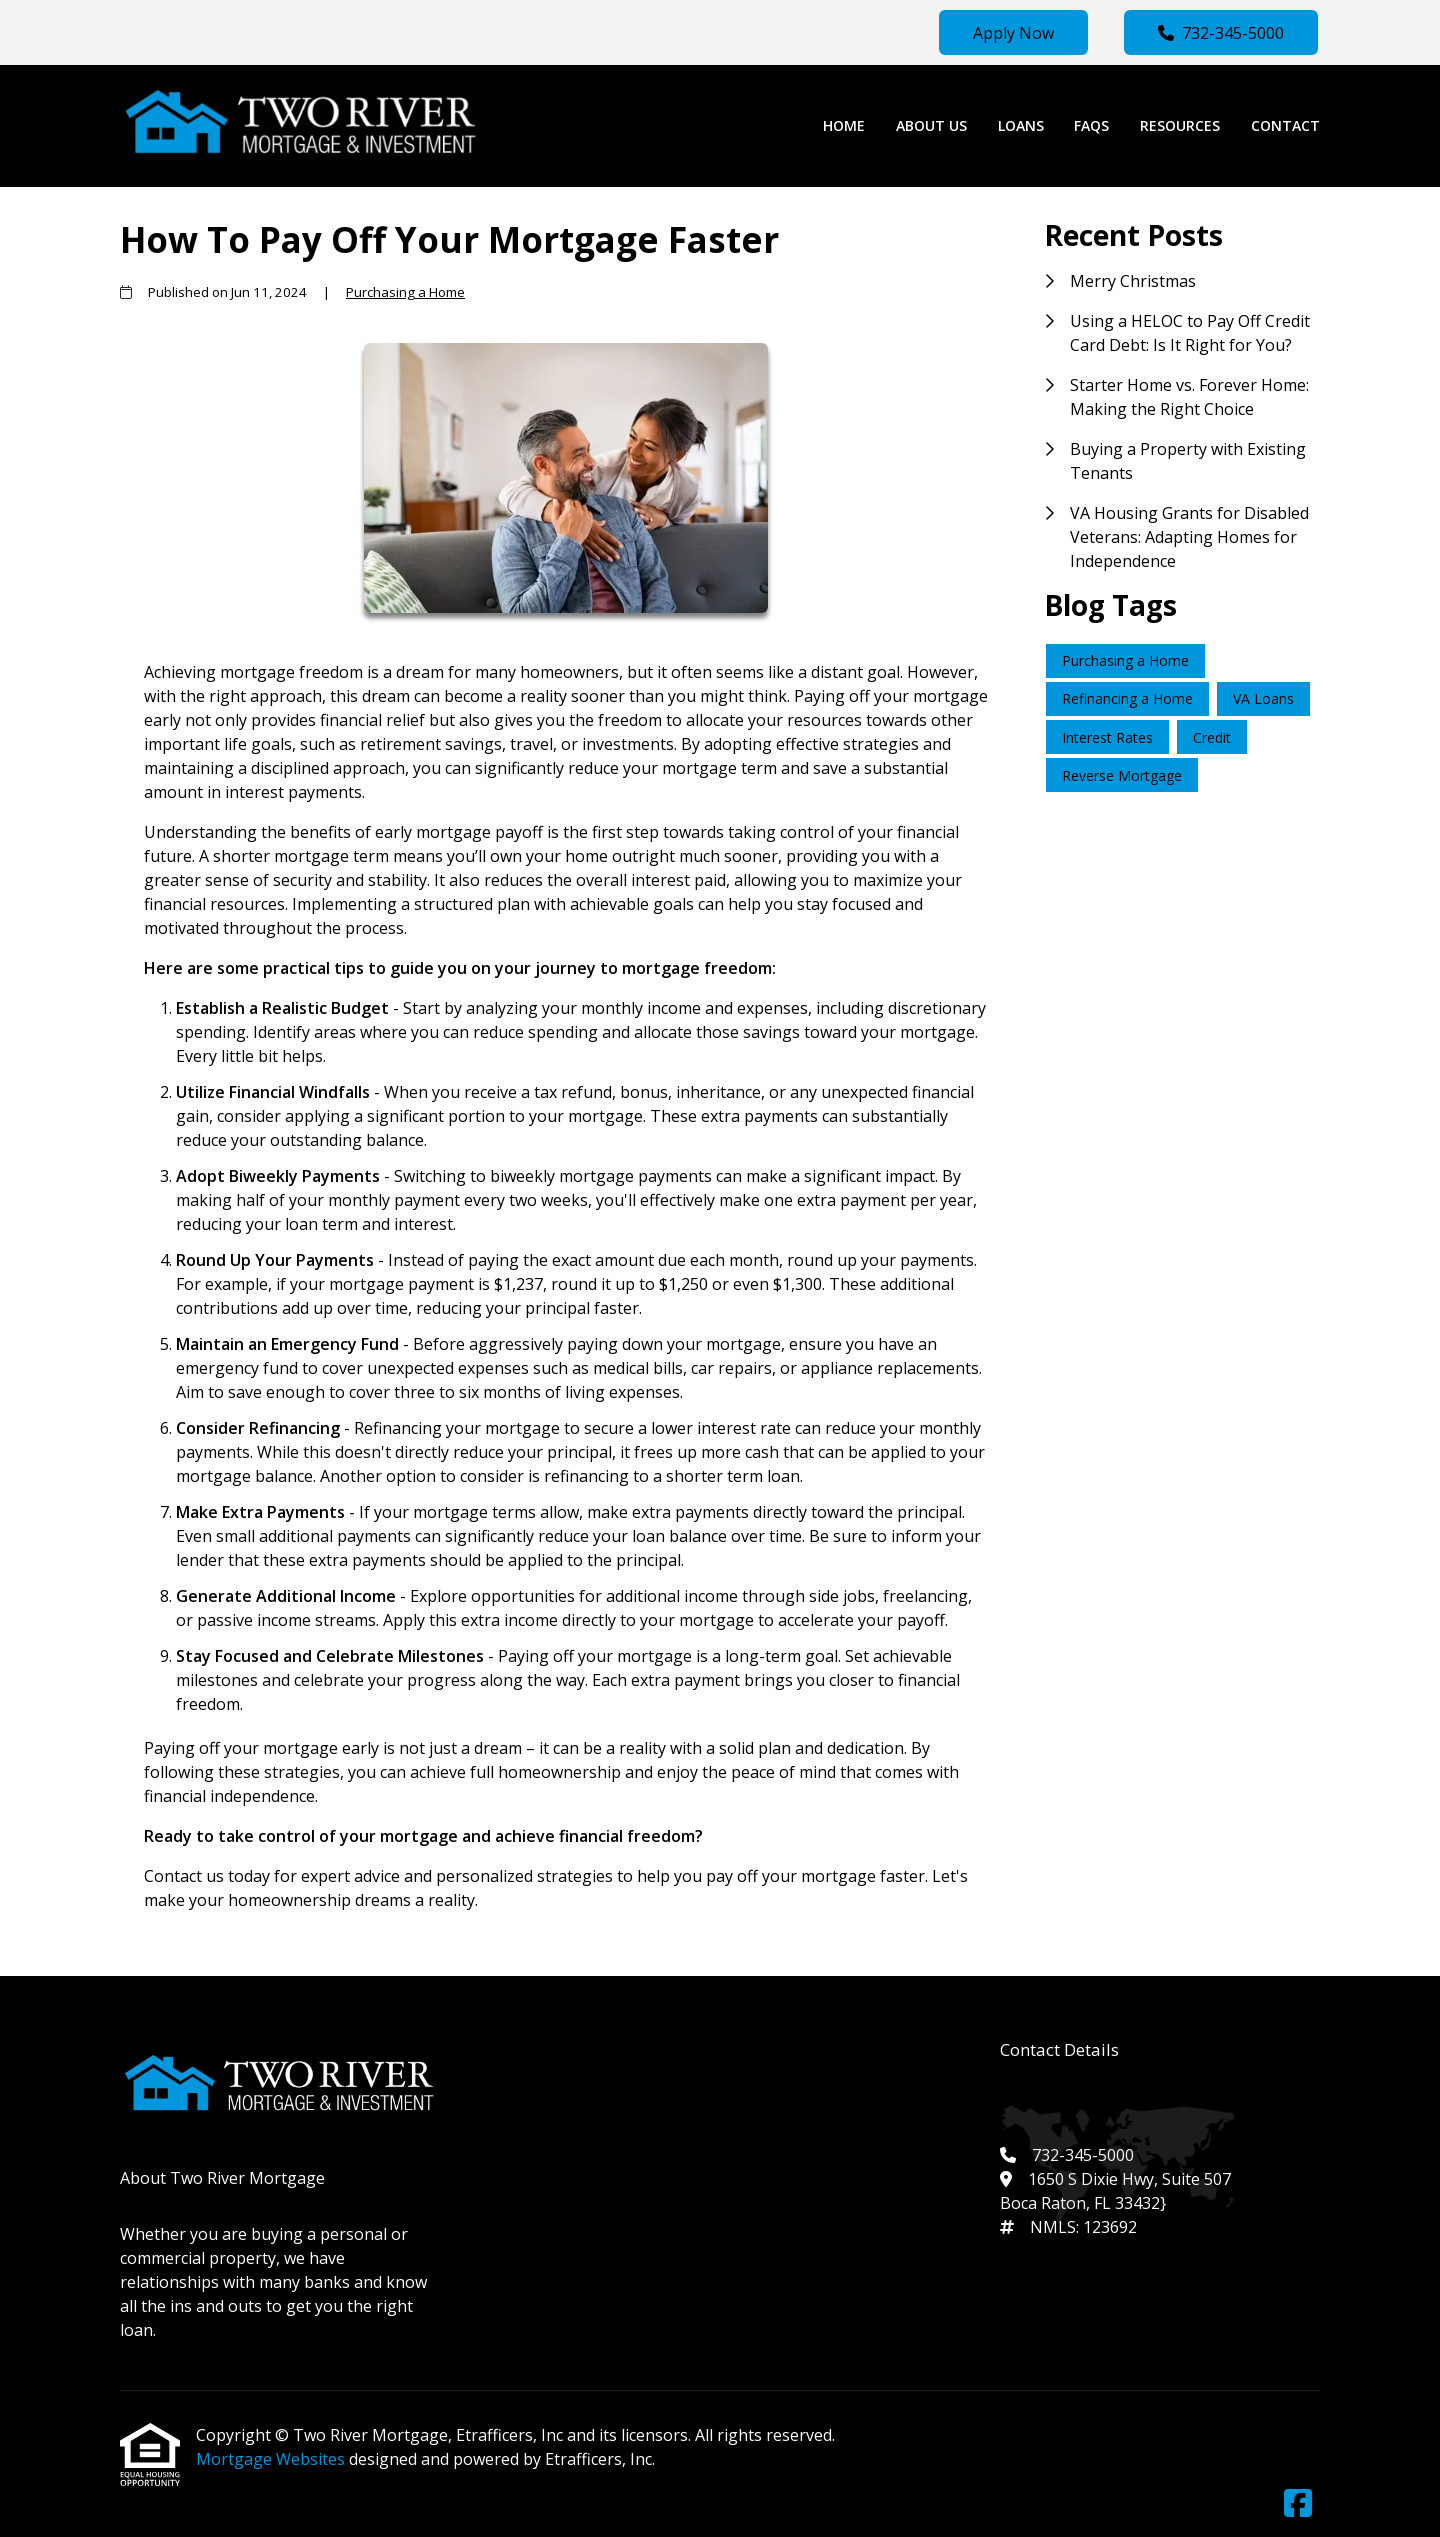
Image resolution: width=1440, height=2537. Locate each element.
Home (844, 125)
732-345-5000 (1221, 33)
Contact (1285, 125)
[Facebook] (1298, 2504)
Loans (1021, 125)
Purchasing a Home (405, 292)
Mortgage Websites (272, 2459)
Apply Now (1013, 33)
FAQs (1091, 125)
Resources (1180, 125)
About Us (931, 125)
